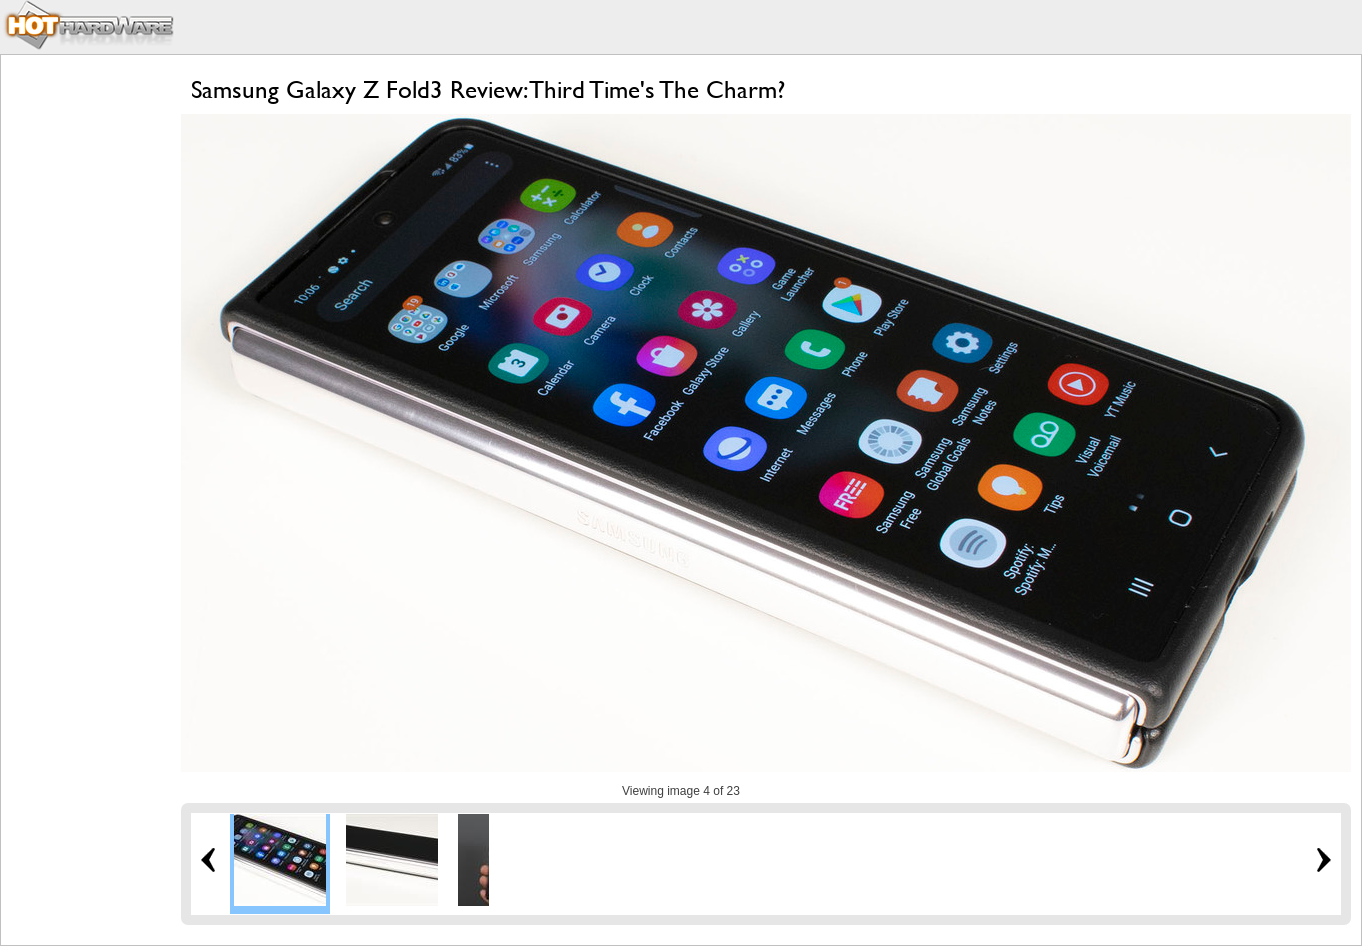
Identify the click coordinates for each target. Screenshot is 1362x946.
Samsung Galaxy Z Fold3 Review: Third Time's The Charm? (488, 89)
